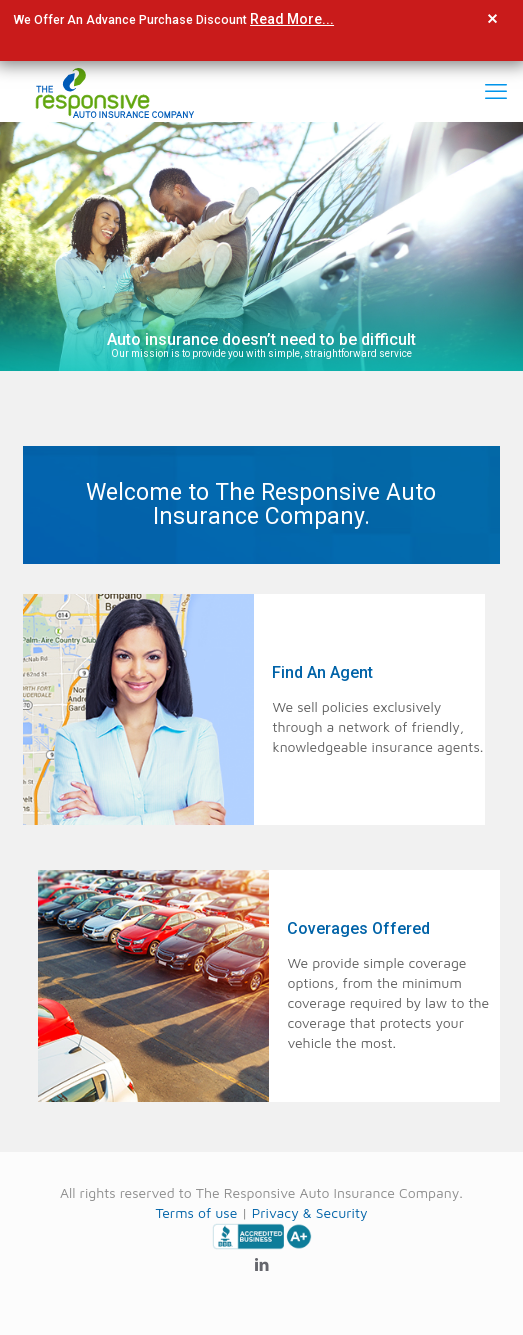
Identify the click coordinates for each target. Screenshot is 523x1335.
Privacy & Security (310, 1212)
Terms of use (196, 1212)
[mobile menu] (496, 91)
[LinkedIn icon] (261, 1264)
